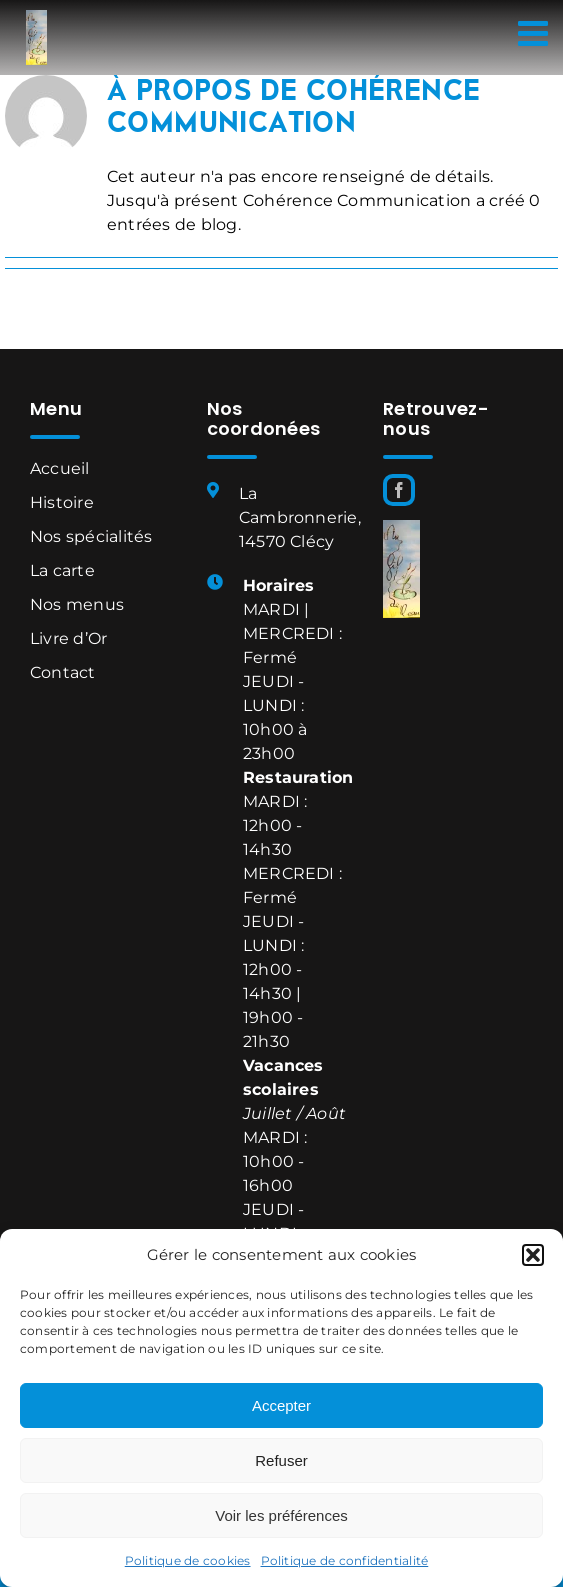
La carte (62, 570)
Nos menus (77, 604)
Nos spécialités (91, 536)
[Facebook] (399, 490)
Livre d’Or (68, 638)
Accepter (281, 1405)
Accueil (60, 468)
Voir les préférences (281, 1515)
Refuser (281, 1460)
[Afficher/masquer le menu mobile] (535, 32)
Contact (63, 672)
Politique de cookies (188, 1560)
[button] (533, 1255)
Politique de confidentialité (345, 1560)
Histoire (62, 502)
